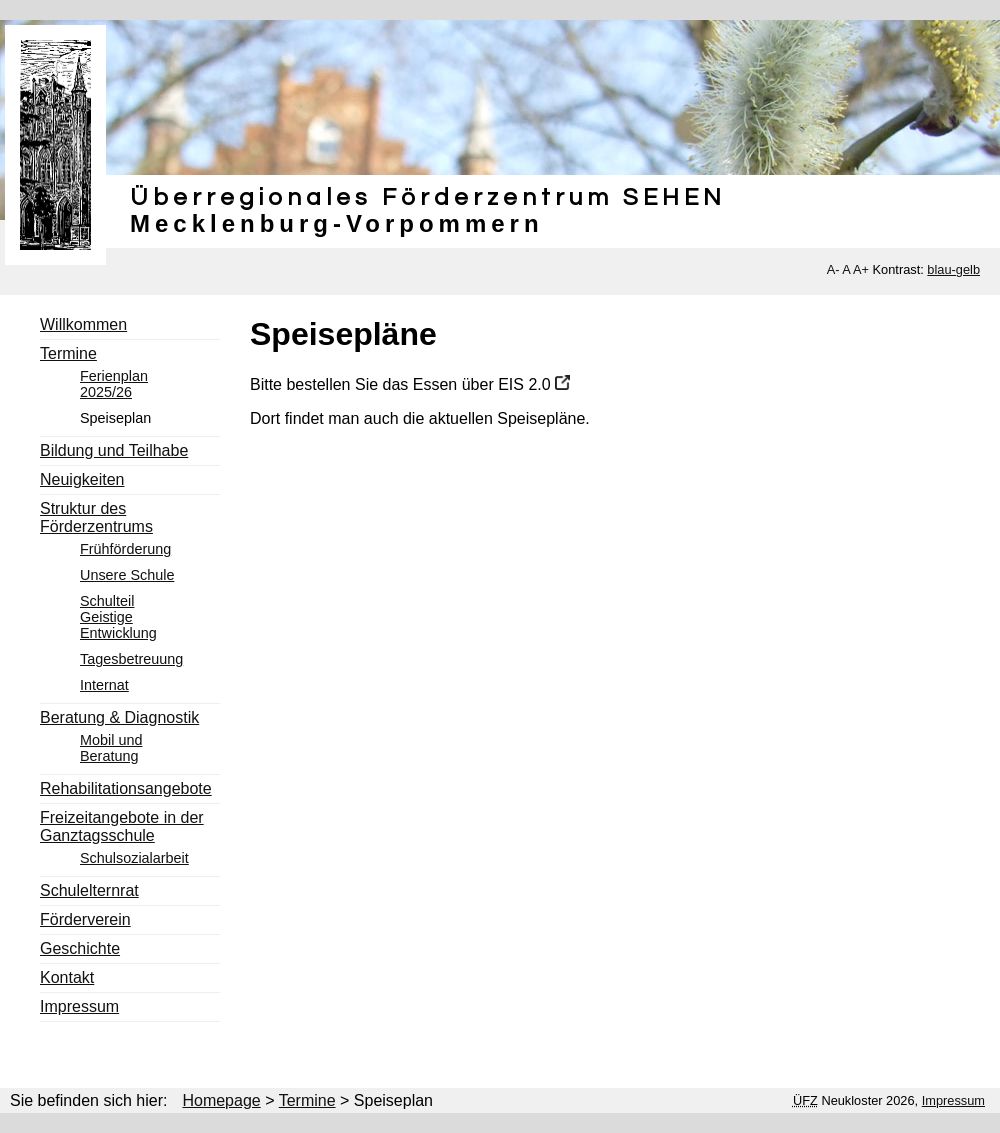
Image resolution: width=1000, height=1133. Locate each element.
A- (833, 269)
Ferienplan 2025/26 (114, 384)
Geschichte (80, 948)
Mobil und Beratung (111, 748)
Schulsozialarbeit (134, 858)
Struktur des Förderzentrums (96, 517)
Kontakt (67, 977)
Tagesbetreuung (131, 659)
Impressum (79, 1006)
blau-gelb (953, 269)
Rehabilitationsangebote (126, 788)
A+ (861, 269)
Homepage (221, 1100)
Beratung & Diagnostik (119, 717)
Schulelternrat (89, 890)
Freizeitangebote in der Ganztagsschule (122, 826)
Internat (104, 685)
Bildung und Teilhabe (114, 450)
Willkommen (83, 324)
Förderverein (85, 919)
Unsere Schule (127, 575)
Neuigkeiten (82, 479)
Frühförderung (125, 549)
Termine (68, 353)
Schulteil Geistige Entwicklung (118, 617)
